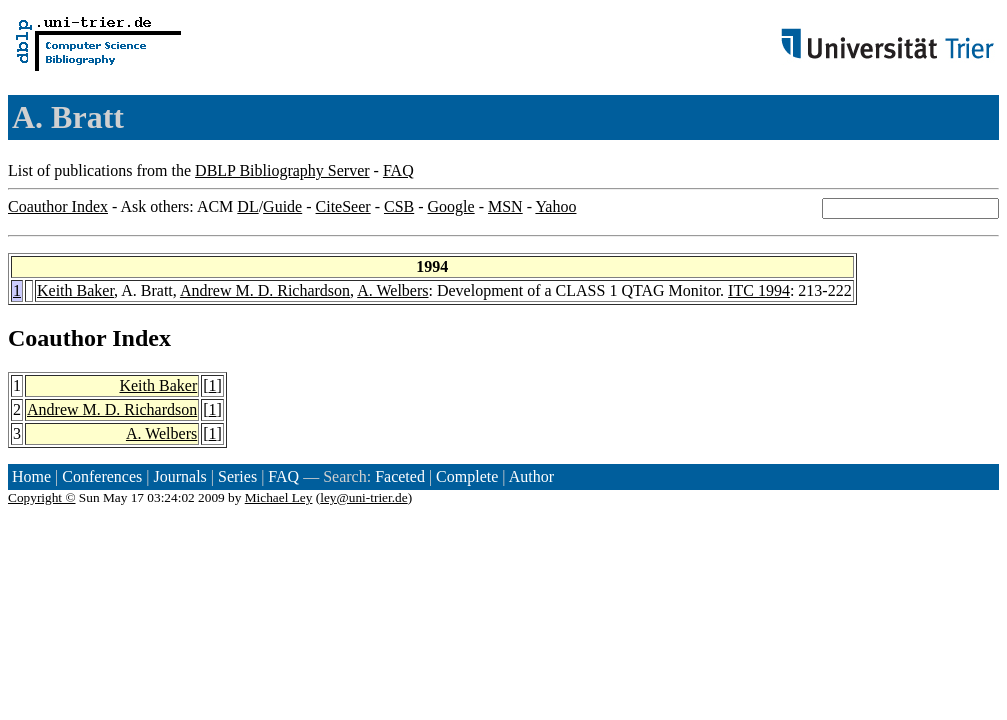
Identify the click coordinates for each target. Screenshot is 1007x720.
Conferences (102, 476)
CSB (399, 206)
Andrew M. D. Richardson (265, 290)
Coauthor (57, 338)
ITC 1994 (759, 290)
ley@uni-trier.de (363, 497)
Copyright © (42, 497)
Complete (467, 476)
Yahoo (555, 206)
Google (451, 206)
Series (237, 476)
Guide (282, 206)
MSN (505, 206)
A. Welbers (392, 290)
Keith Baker (75, 290)
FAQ (398, 170)
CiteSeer (343, 206)
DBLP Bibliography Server (282, 170)
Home (31, 476)
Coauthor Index (58, 206)
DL (247, 206)
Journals (179, 476)
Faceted (400, 476)
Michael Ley (279, 497)
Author (531, 476)
